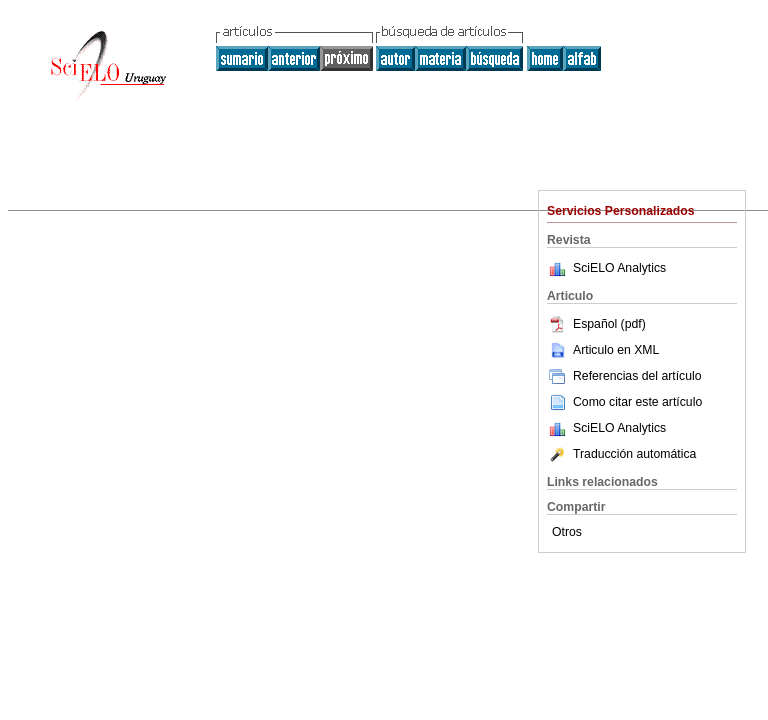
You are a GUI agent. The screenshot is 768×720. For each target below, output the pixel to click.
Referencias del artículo (624, 376)
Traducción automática (621, 454)
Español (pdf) (596, 324)
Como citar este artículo (637, 402)
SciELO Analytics (619, 268)
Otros (567, 532)
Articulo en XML (603, 350)
